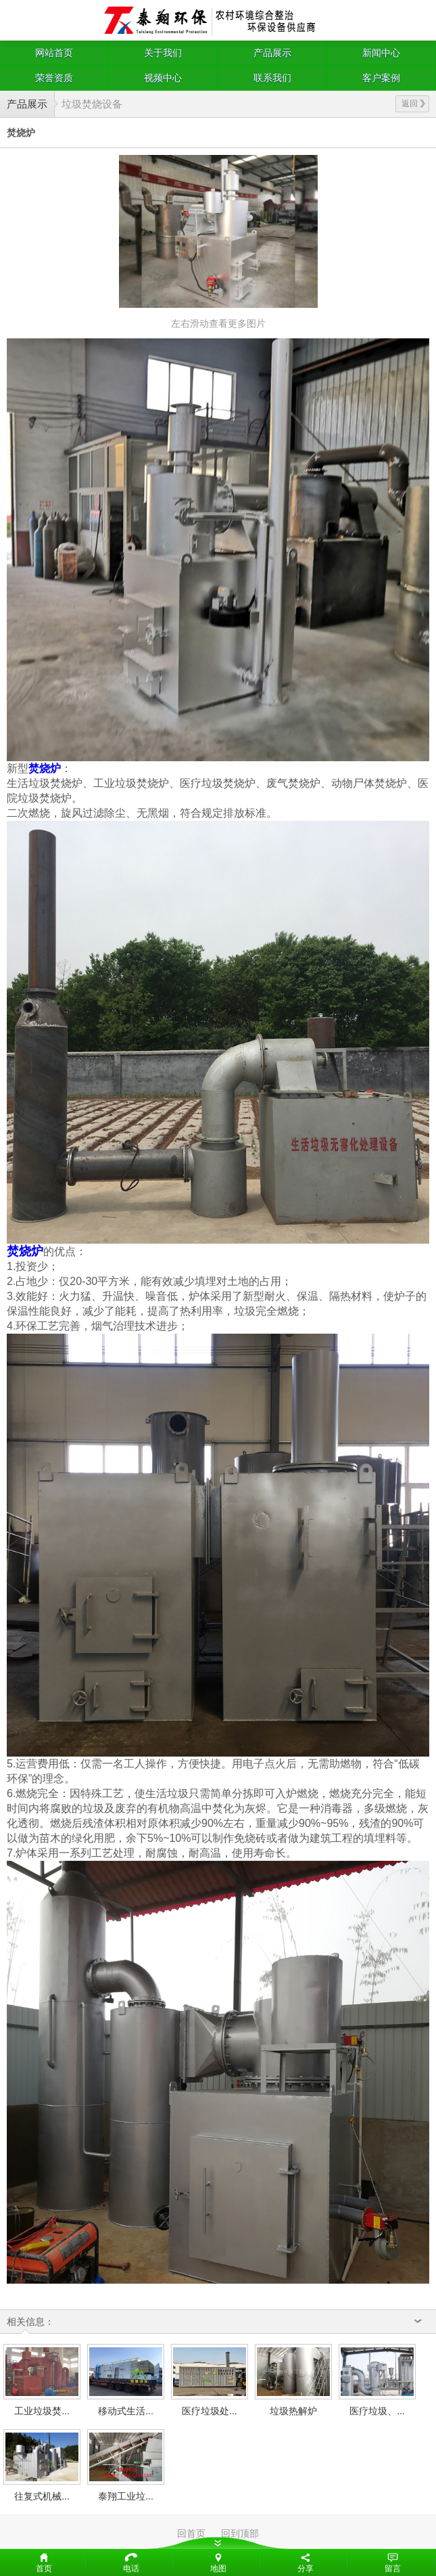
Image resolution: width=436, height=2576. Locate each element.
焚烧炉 (44, 768)
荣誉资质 (54, 77)
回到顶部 (240, 2533)
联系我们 (272, 77)
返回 (413, 103)
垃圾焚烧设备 (92, 104)
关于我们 (163, 52)
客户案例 (381, 77)
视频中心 (163, 77)
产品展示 (272, 52)
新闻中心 (381, 52)
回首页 (191, 2533)
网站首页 (54, 52)
